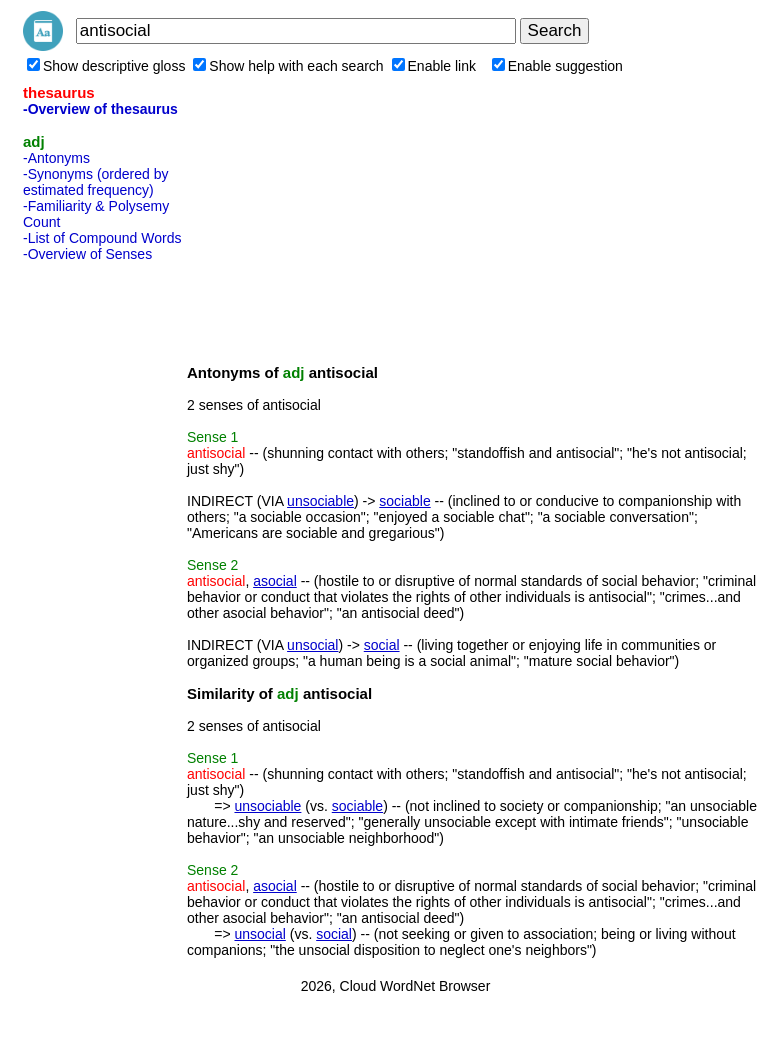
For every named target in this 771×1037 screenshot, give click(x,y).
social (382, 645)
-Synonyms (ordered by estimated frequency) (96, 182)
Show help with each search (288, 66)
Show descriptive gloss (106, 66)
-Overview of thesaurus (100, 109)
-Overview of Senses (87, 254)
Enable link (434, 66)
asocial (275, 581)
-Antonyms (56, 158)
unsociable (320, 501)
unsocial (312, 645)
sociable (404, 501)
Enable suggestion (557, 66)
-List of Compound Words (102, 238)
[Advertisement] (103, 569)
